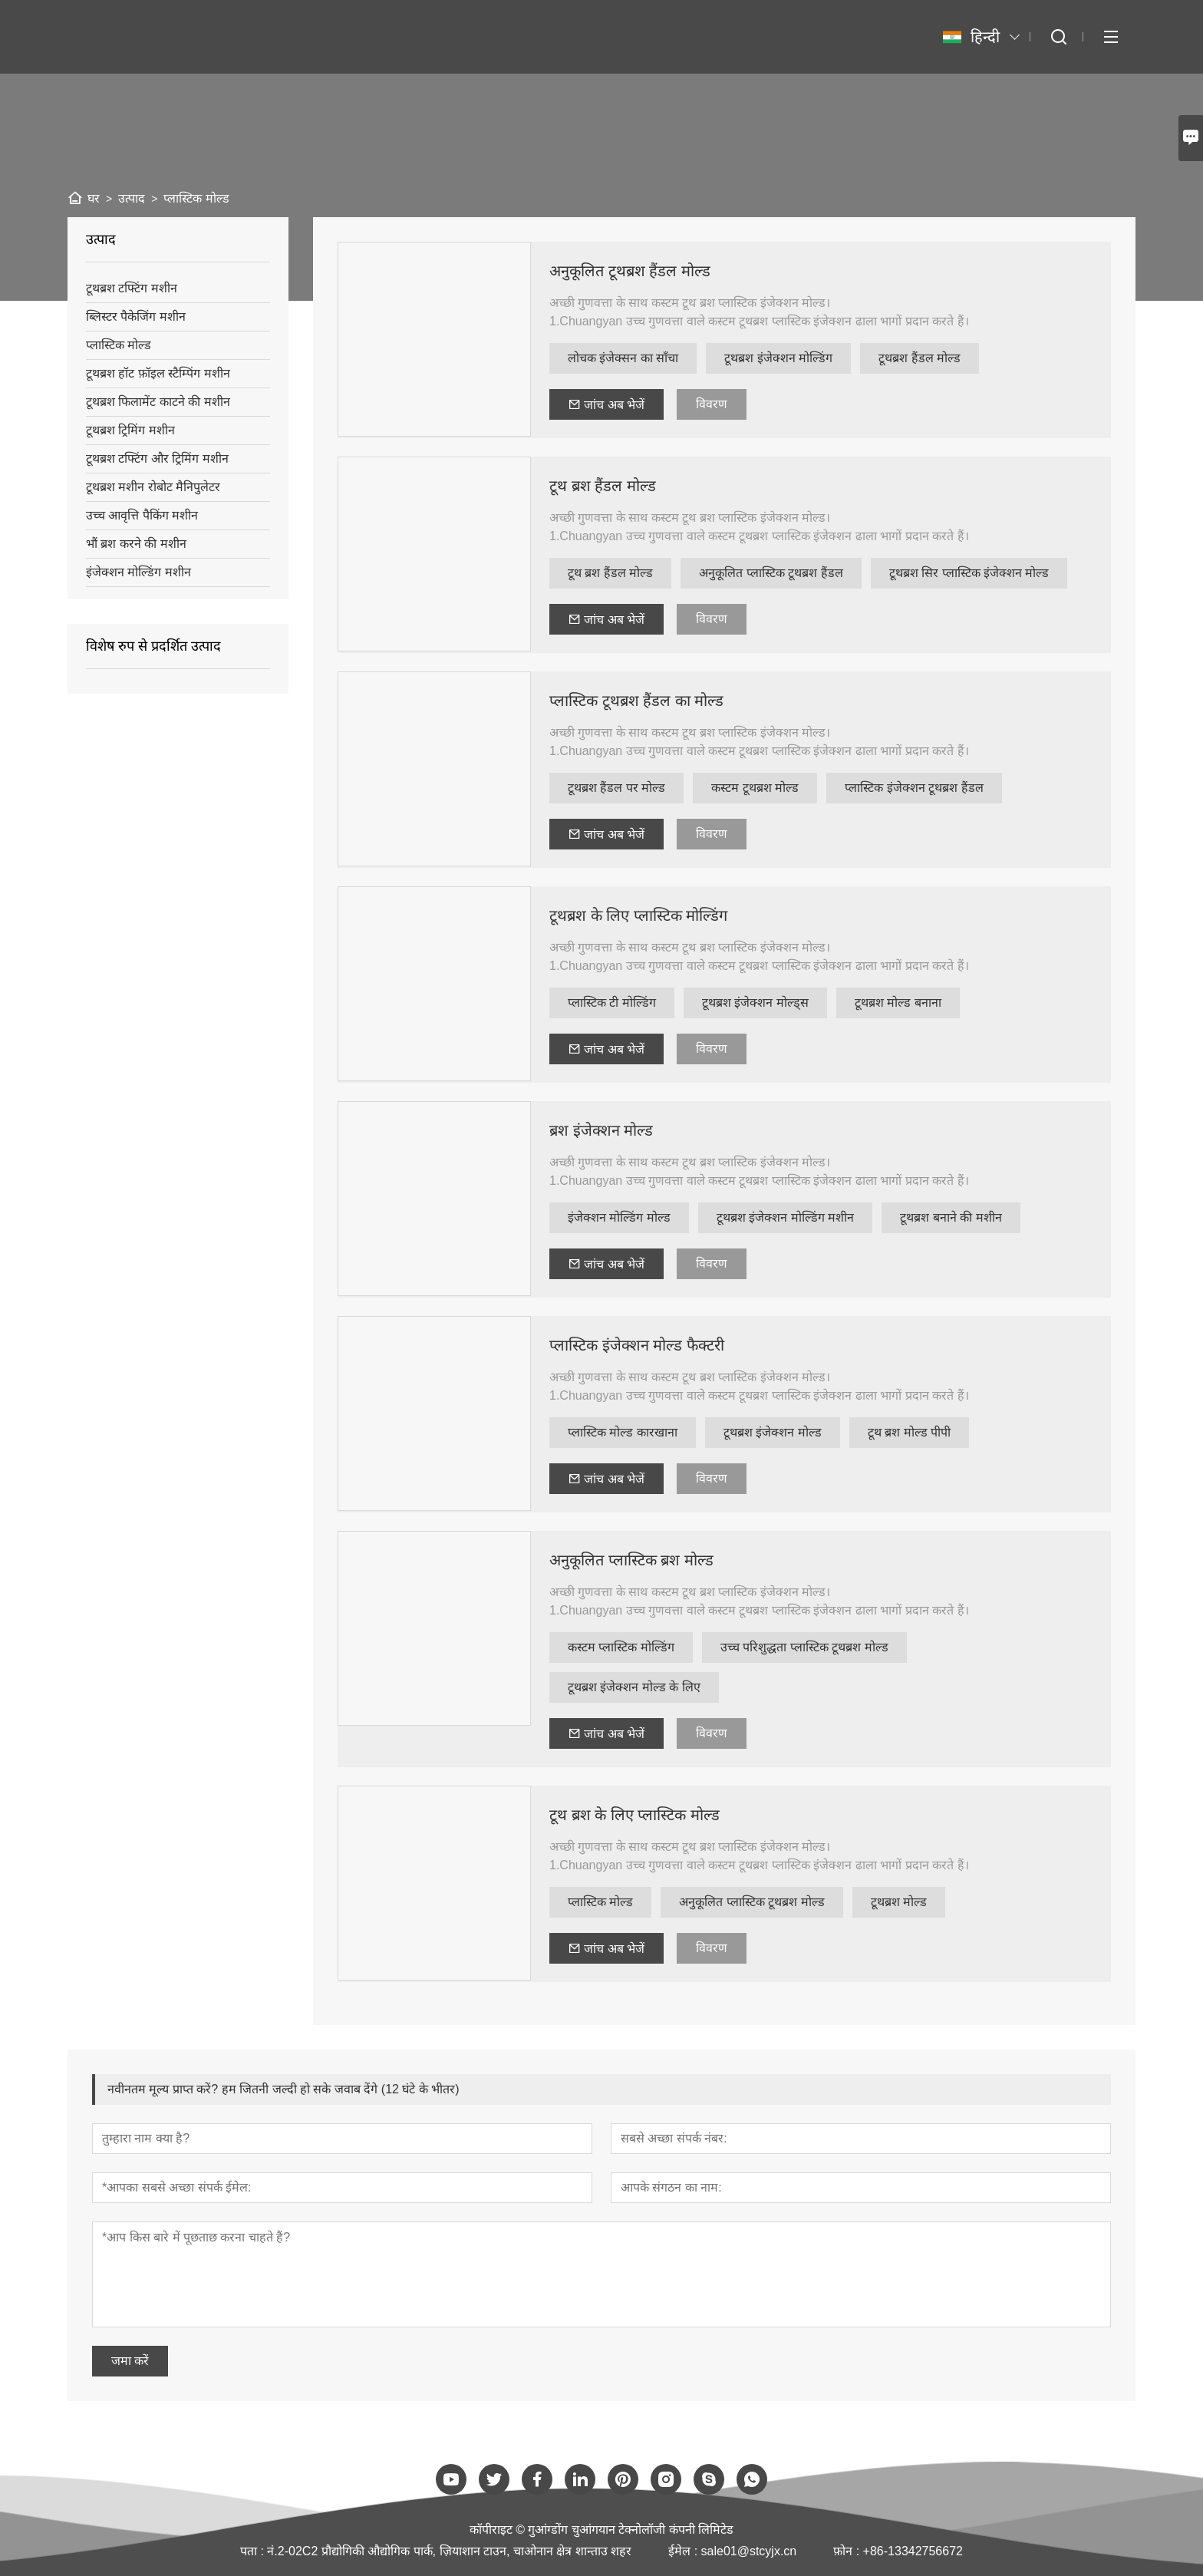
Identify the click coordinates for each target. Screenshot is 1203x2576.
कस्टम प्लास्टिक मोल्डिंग (621, 1647)
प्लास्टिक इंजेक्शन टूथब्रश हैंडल (914, 787)
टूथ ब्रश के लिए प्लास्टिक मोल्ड (634, 1814)
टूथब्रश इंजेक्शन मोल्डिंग (778, 357)
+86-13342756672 (913, 2551)
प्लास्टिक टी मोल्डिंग (612, 1002)
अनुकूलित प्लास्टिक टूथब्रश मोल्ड (751, 1901)
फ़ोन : (847, 2551)
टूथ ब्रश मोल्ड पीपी (909, 1432)
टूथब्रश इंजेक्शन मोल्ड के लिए (634, 1687)
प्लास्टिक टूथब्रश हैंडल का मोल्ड (636, 700)
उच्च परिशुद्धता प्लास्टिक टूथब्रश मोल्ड (804, 1647)
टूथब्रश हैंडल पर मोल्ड (616, 787)
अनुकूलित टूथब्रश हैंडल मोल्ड (629, 270)
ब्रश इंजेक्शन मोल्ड (601, 1130)
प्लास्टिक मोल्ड (600, 1901)
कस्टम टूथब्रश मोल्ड (755, 787)
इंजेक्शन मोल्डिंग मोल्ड (619, 1217)
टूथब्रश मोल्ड (899, 1901)
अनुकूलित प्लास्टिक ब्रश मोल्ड (631, 1560)
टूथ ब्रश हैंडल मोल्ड (602, 485)
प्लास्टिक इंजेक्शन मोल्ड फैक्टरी (636, 1345)
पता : (253, 2551)
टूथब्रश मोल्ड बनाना (898, 1002)
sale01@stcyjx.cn (749, 2551)
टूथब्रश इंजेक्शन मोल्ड (772, 1432)
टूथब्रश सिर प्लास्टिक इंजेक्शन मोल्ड (969, 572)
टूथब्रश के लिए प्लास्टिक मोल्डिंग (638, 915)
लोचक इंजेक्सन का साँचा (623, 357)
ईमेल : (684, 2551)
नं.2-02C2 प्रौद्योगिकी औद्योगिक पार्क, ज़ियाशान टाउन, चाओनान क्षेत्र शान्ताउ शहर (449, 2551)
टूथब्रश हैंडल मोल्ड (919, 357)
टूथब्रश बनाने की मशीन (950, 1217)
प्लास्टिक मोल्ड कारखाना (622, 1432)
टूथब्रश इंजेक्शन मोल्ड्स (755, 1002)
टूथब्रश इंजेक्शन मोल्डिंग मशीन (785, 1217)
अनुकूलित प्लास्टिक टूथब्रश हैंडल (770, 572)
